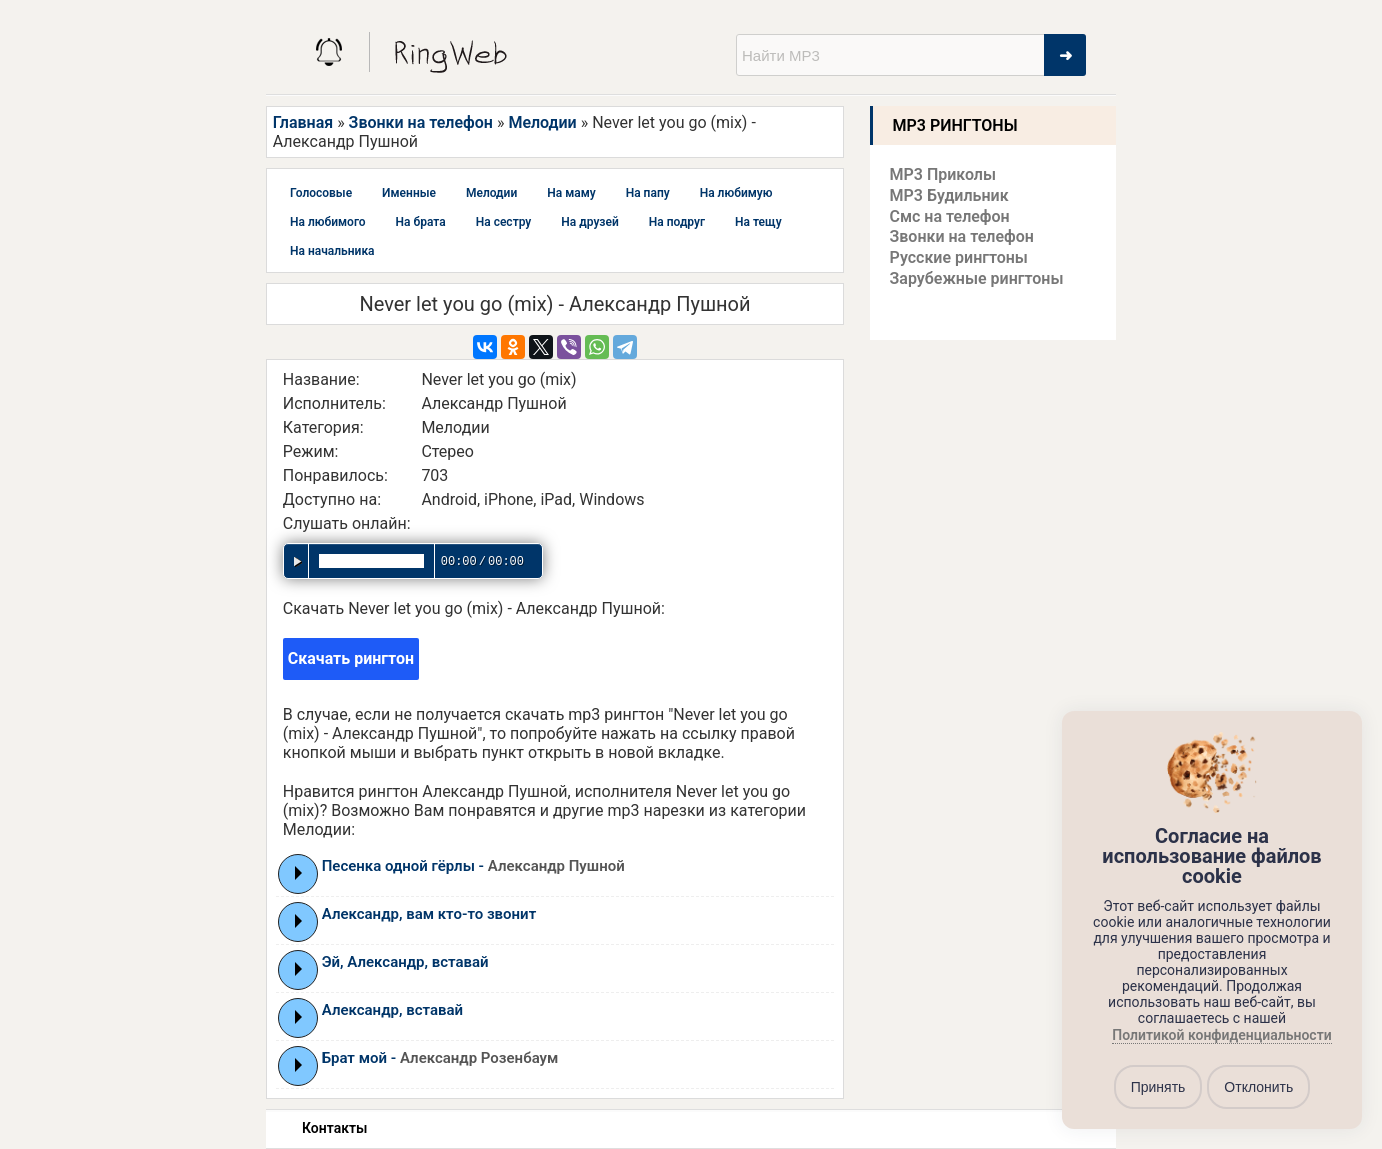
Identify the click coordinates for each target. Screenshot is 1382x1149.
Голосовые (321, 193)
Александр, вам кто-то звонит (429, 914)
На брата (421, 222)
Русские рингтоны (959, 257)
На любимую (736, 193)
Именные (409, 193)
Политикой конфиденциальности (1221, 1036)
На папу (648, 193)
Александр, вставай (392, 1010)
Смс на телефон (950, 216)
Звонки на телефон (421, 122)
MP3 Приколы (943, 174)
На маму (571, 193)
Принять (1158, 1087)
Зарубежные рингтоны (977, 278)
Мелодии (542, 122)
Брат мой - (440, 1058)
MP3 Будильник (949, 195)
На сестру (504, 222)
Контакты (334, 1128)
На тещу (758, 222)
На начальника (332, 251)
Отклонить (1258, 1087)
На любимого (328, 222)
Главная (303, 122)
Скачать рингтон (351, 658)
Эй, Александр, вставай (405, 962)
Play (298, 873)
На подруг (677, 222)
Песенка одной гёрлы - (473, 866)
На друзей (589, 222)
